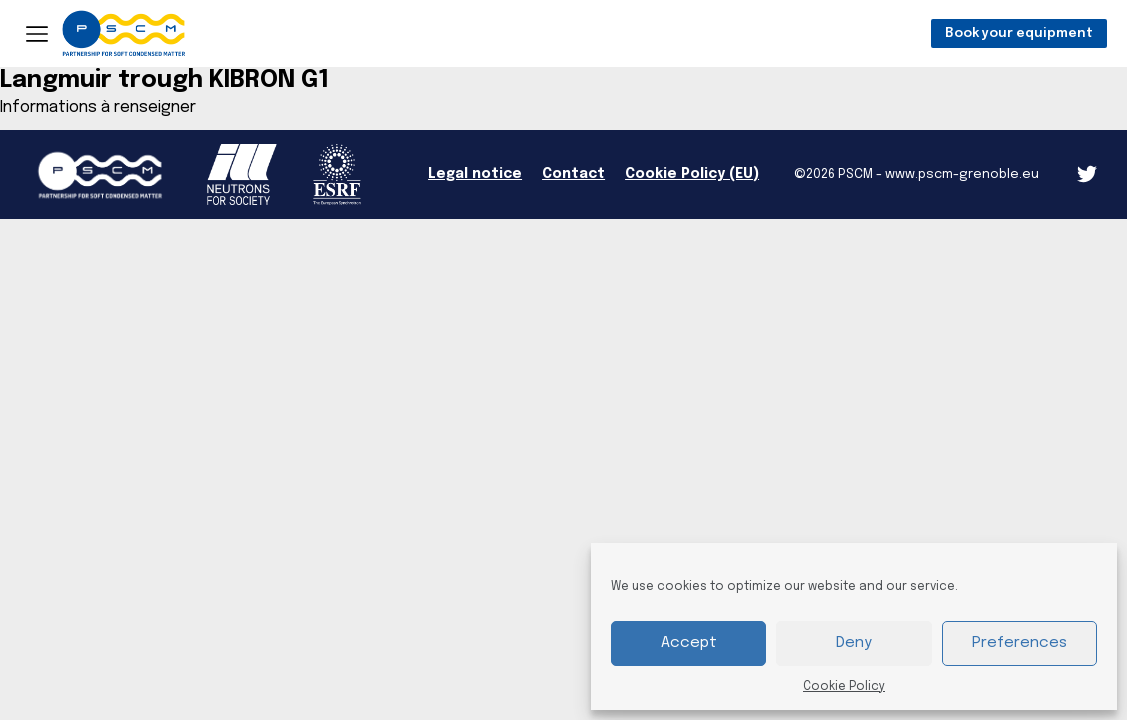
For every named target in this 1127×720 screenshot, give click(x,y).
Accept (689, 643)
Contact (573, 174)
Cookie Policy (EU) (692, 174)
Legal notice (475, 174)
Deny (854, 643)
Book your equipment (1019, 33)
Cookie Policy (844, 687)
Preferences (1019, 643)
